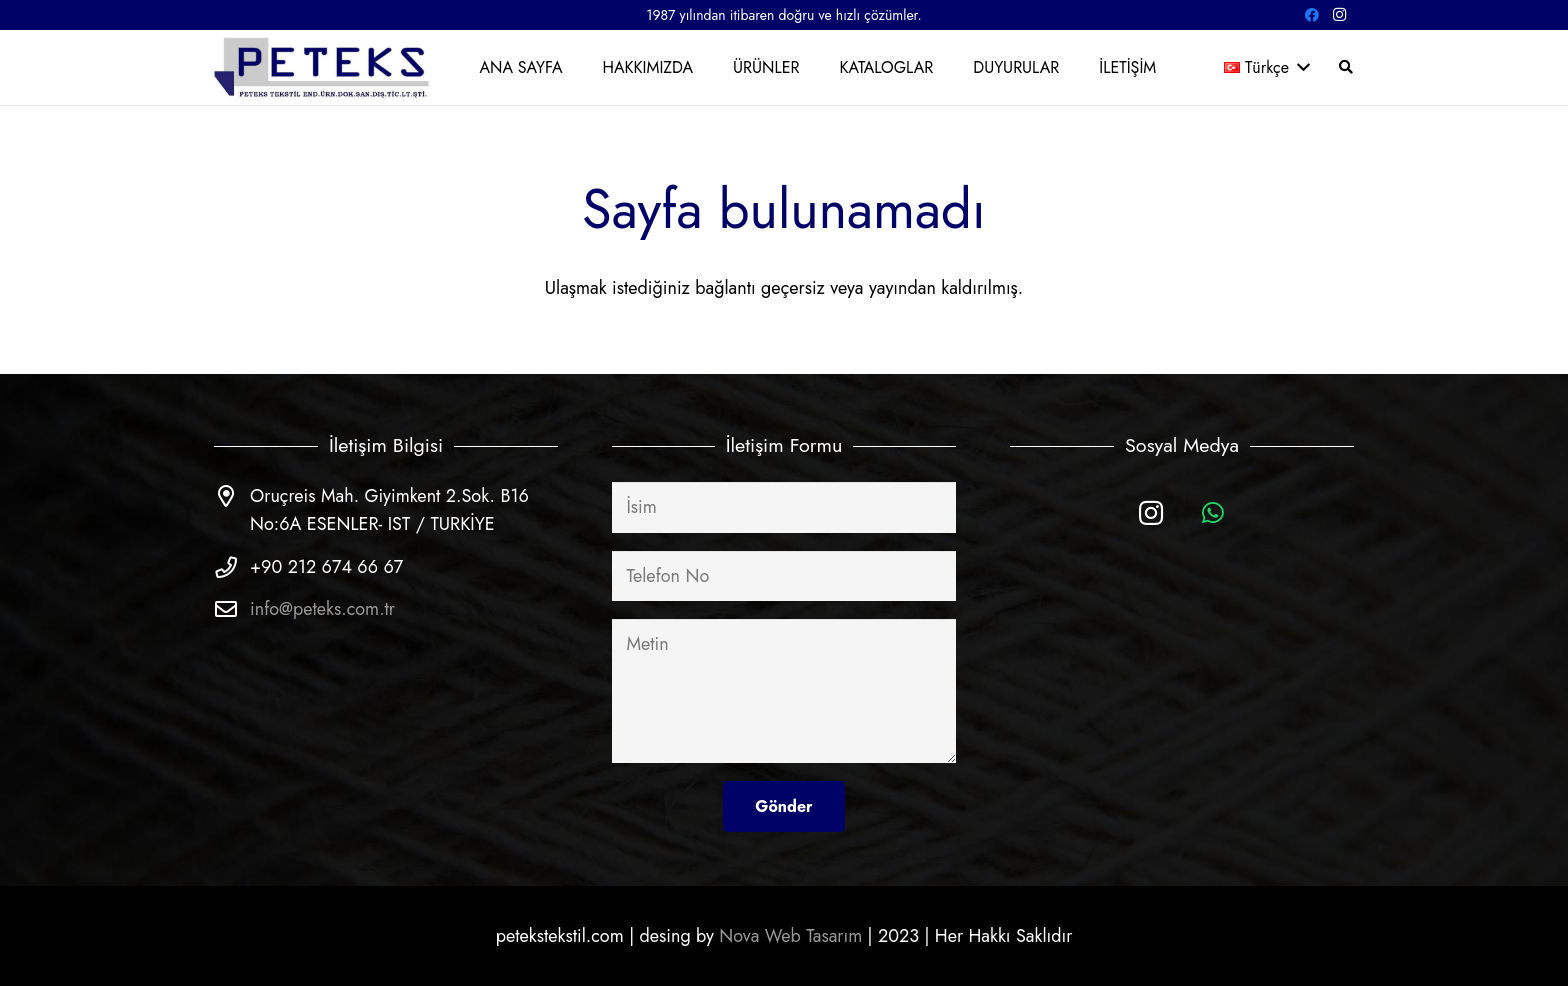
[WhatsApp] (1213, 513)
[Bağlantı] (323, 67)
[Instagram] (1340, 15)
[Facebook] (1312, 15)
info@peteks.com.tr (322, 609)
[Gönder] (783, 806)
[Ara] (1345, 67)
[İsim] (784, 507)
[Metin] (784, 691)
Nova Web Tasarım (790, 936)
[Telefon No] (784, 576)
